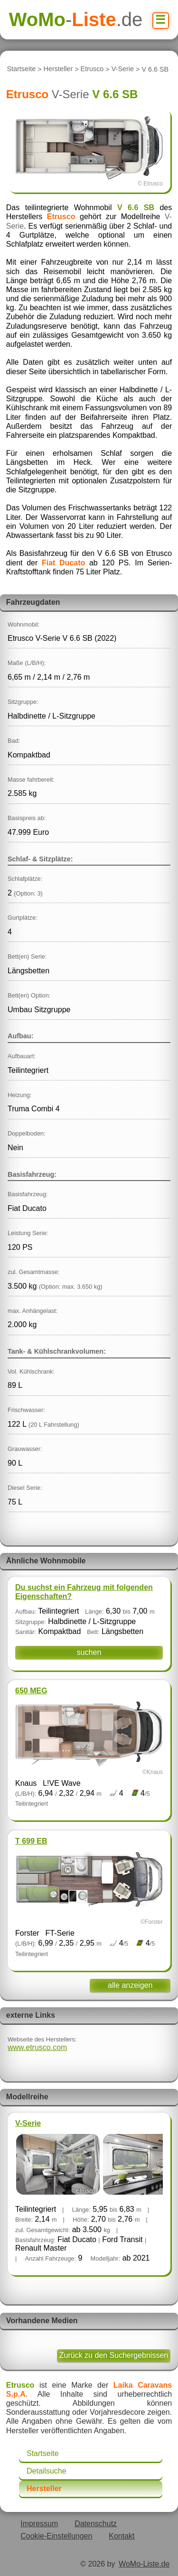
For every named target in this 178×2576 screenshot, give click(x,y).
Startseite (21, 69)
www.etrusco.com (37, 2047)
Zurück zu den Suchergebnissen (113, 2355)
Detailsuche (46, 2471)
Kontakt (121, 2536)
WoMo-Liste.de (144, 2564)
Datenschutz (96, 2524)
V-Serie (123, 69)
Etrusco (92, 69)
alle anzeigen (130, 1985)
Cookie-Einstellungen (56, 2536)
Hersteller (58, 69)
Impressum (39, 2524)
